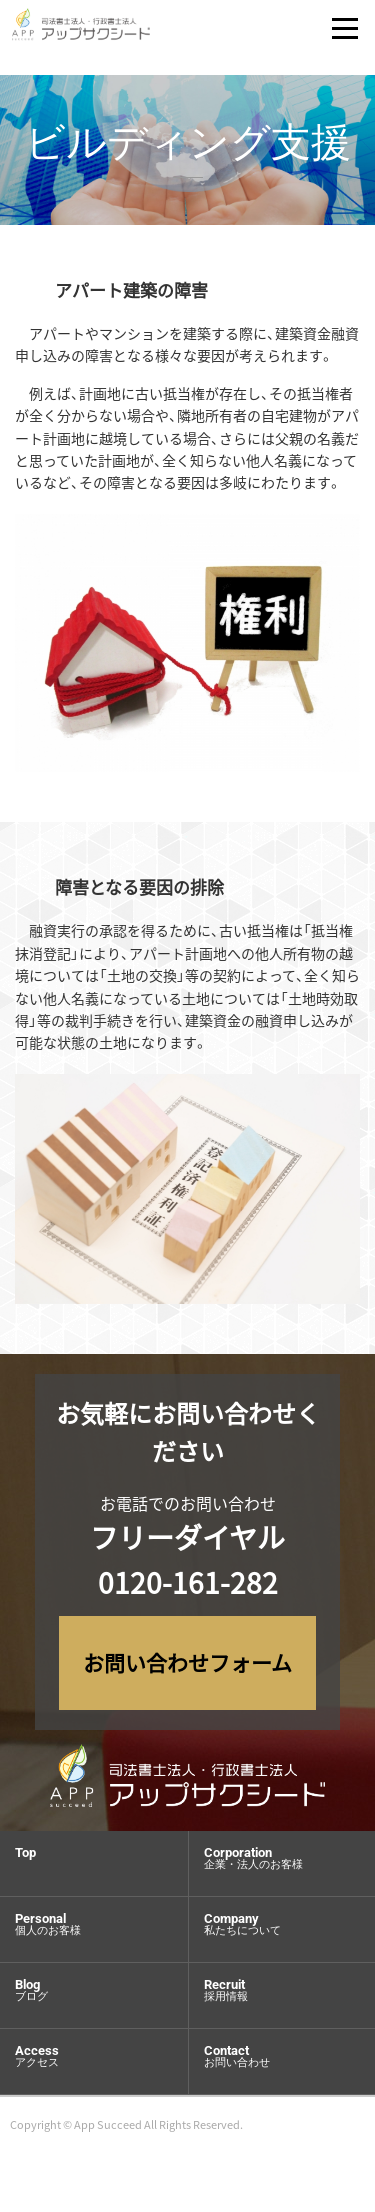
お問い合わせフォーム (187, 1662)
